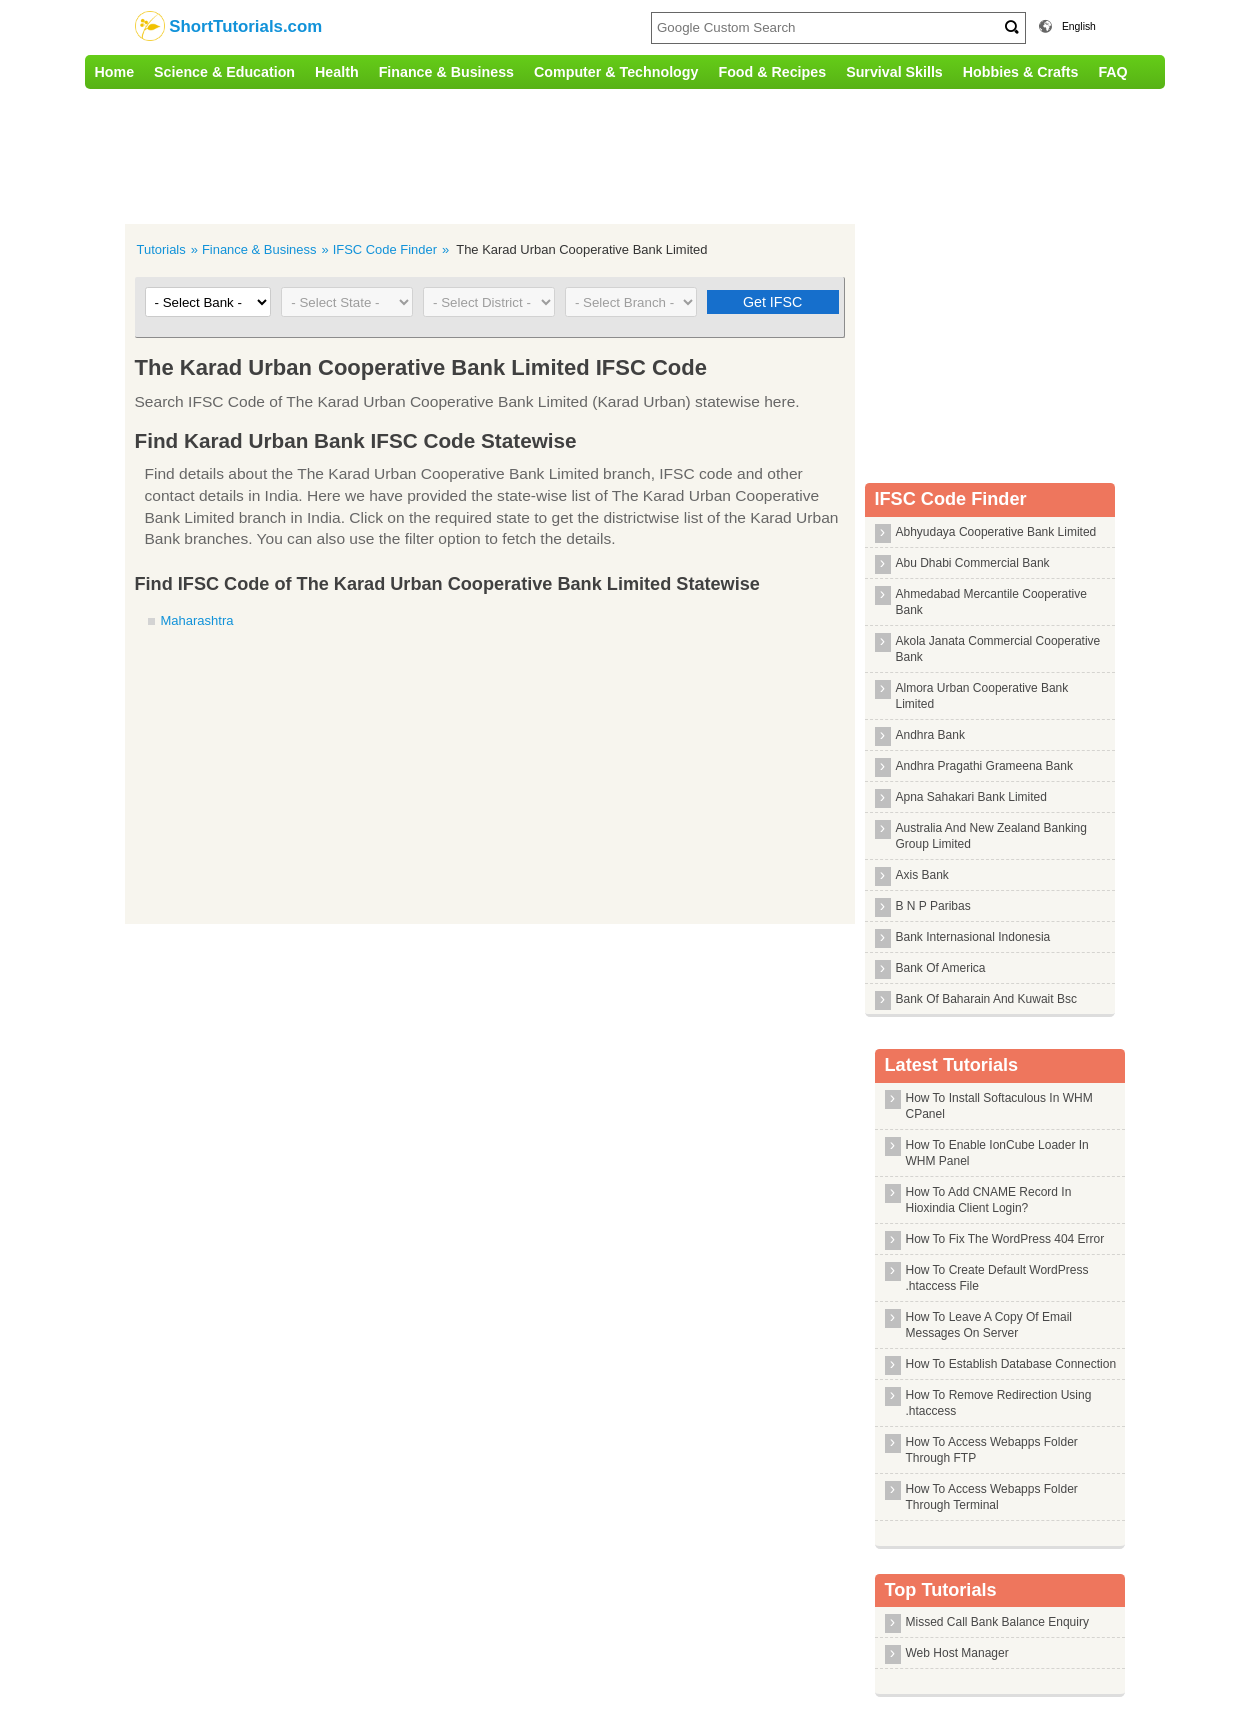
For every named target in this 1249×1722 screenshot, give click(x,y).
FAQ (1112, 72)
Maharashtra (197, 620)
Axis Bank (922, 875)
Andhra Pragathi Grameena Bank (984, 766)
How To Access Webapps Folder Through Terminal (992, 1497)
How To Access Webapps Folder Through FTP (992, 1450)
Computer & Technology (616, 72)
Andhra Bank (930, 735)
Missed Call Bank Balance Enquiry (997, 1622)
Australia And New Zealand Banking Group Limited (991, 836)
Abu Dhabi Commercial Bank (973, 563)
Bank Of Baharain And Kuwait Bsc (986, 999)
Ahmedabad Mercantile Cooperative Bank (991, 602)
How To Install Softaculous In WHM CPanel (999, 1106)
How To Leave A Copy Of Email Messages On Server (989, 1325)
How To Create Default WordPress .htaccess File (997, 1278)
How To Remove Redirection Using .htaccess (999, 1403)
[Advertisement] (500, 154)
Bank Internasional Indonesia (973, 937)
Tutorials (161, 249)
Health (337, 72)
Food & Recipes (772, 72)
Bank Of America (941, 968)
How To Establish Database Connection (1011, 1364)
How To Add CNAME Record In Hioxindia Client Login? (989, 1200)
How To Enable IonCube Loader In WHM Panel (997, 1153)
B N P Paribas (933, 906)
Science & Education (224, 72)
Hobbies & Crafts (1021, 72)
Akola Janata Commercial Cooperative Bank (998, 649)
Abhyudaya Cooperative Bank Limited (996, 532)
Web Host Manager (957, 1653)
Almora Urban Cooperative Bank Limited (982, 696)
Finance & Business (446, 72)
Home (115, 72)
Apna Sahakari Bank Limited (971, 797)
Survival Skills (894, 72)
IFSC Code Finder (385, 249)
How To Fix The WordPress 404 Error (1005, 1239)
